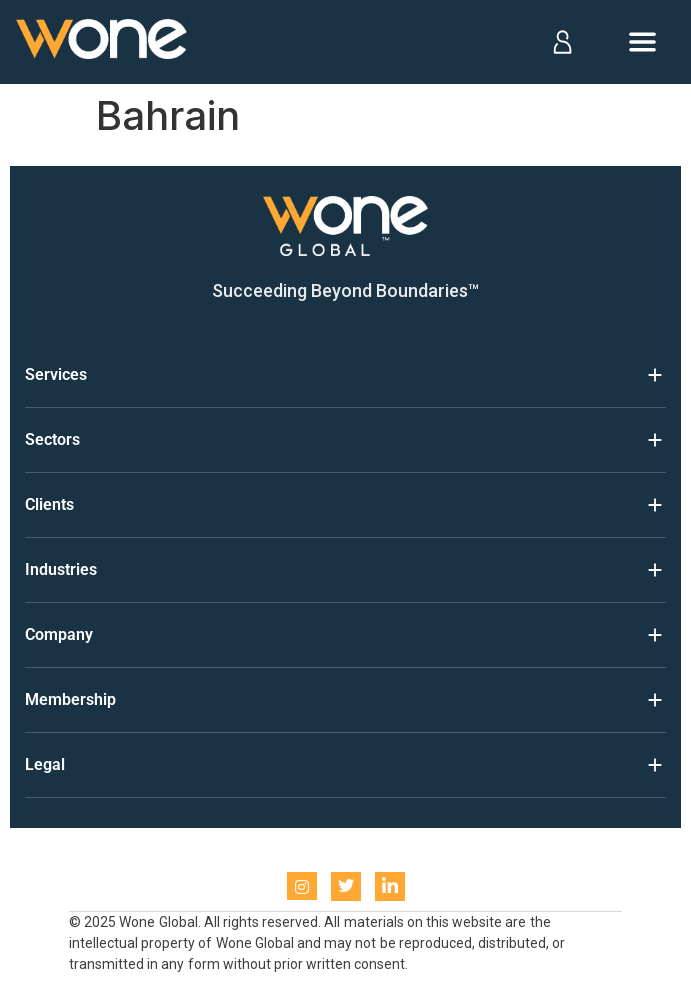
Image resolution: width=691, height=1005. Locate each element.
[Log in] (561, 42)
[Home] (103, 42)
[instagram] (302, 886)
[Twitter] (346, 886)
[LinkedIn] (390, 886)
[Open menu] (642, 42)
